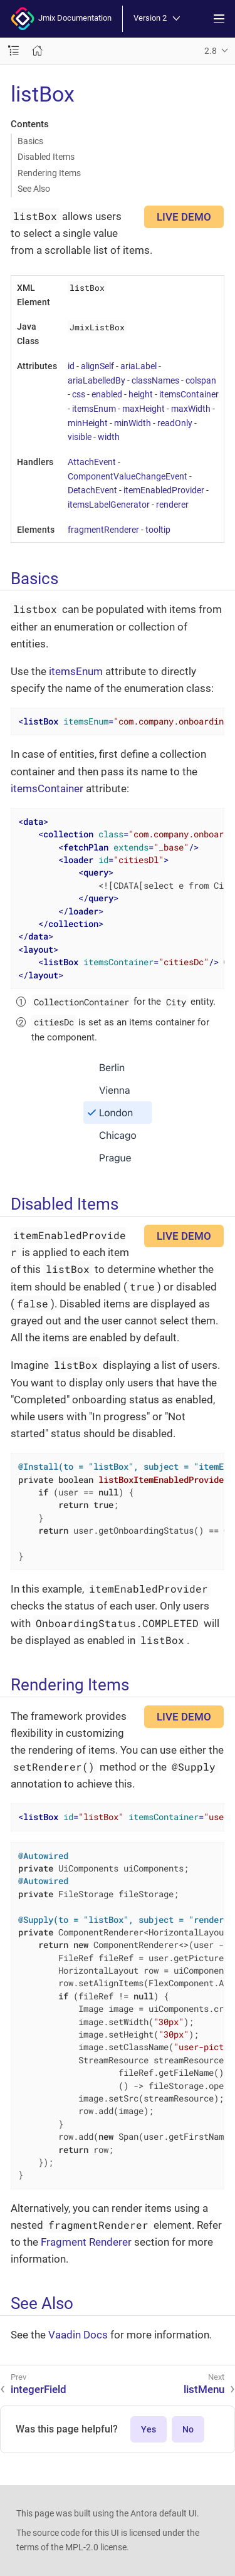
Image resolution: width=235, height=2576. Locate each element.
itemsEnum (94, 409)
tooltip (157, 530)
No (188, 2429)
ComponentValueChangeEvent (127, 476)
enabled (106, 394)
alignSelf (97, 366)
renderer (172, 505)
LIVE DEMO (184, 217)
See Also (34, 189)
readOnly (174, 423)
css (78, 394)
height (140, 394)
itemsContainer (189, 394)
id (71, 366)
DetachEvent (92, 490)
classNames (155, 380)
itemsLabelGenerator (109, 505)
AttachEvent (92, 462)
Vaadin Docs (78, 2334)
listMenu (204, 2389)
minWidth (132, 423)
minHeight (88, 423)
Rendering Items (49, 173)
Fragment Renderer (86, 2242)
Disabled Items (46, 157)
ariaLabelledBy (96, 380)
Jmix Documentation (61, 19)
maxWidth (191, 409)
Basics (30, 141)
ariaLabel (138, 366)
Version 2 (156, 18)
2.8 (210, 51)
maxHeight (143, 409)
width (109, 437)
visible (79, 437)
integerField (38, 2389)
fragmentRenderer (103, 530)
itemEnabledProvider (163, 490)
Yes (148, 2429)
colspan (200, 380)
